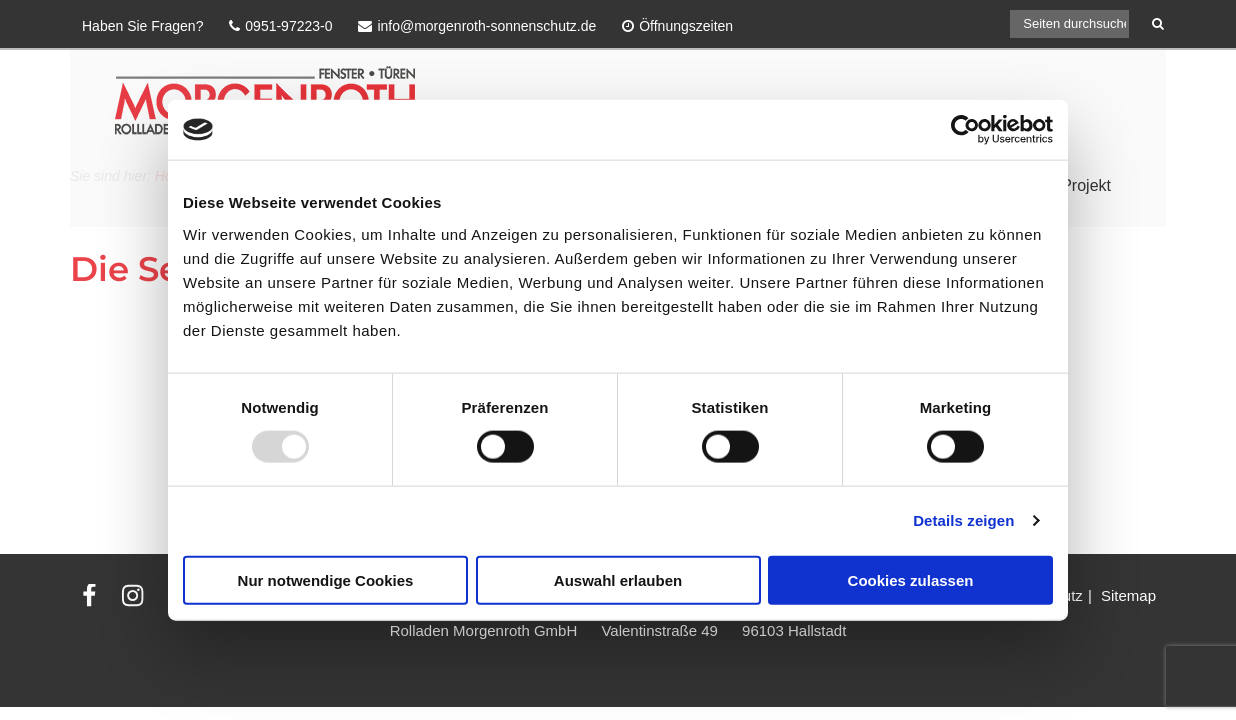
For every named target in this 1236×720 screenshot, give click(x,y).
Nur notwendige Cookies (326, 579)
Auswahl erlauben (618, 579)
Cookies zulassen (911, 579)
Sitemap (1128, 595)
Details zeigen (963, 520)
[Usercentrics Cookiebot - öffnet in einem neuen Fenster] (965, 130)
